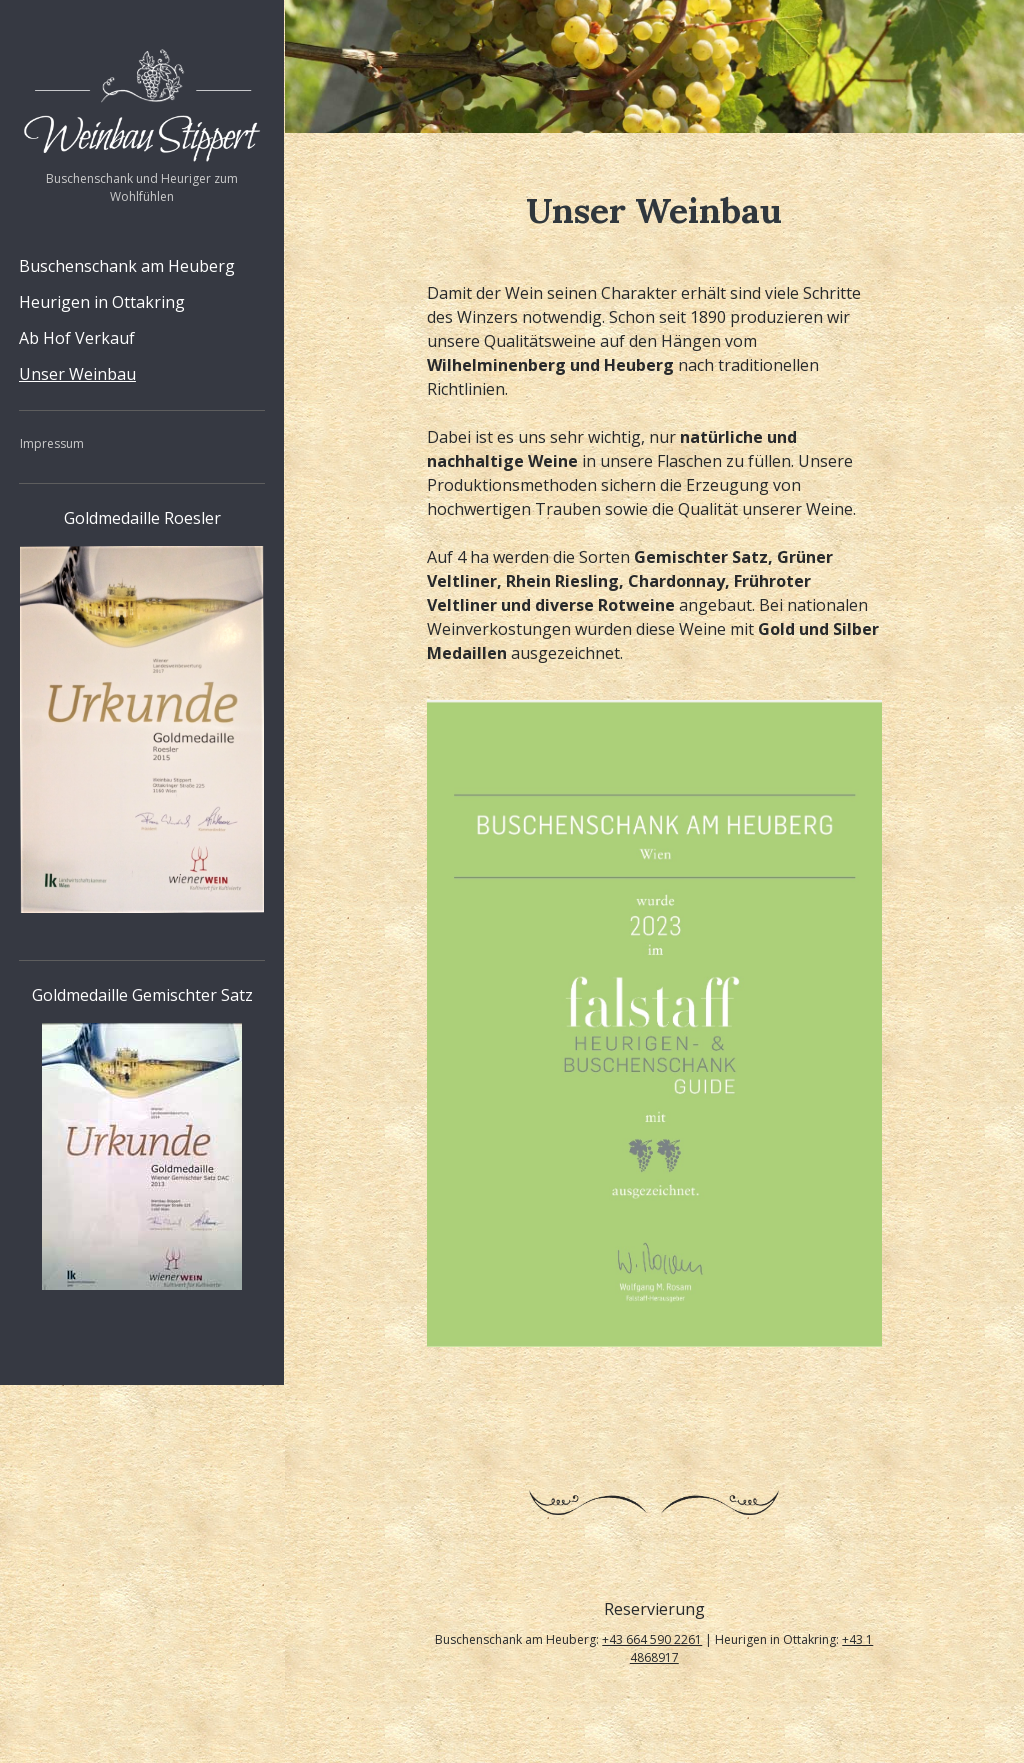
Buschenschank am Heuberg (127, 266)
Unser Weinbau (77, 374)
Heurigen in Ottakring (102, 302)
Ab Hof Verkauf (77, 338)
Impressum (52, 443)
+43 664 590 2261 (652, 1639)
